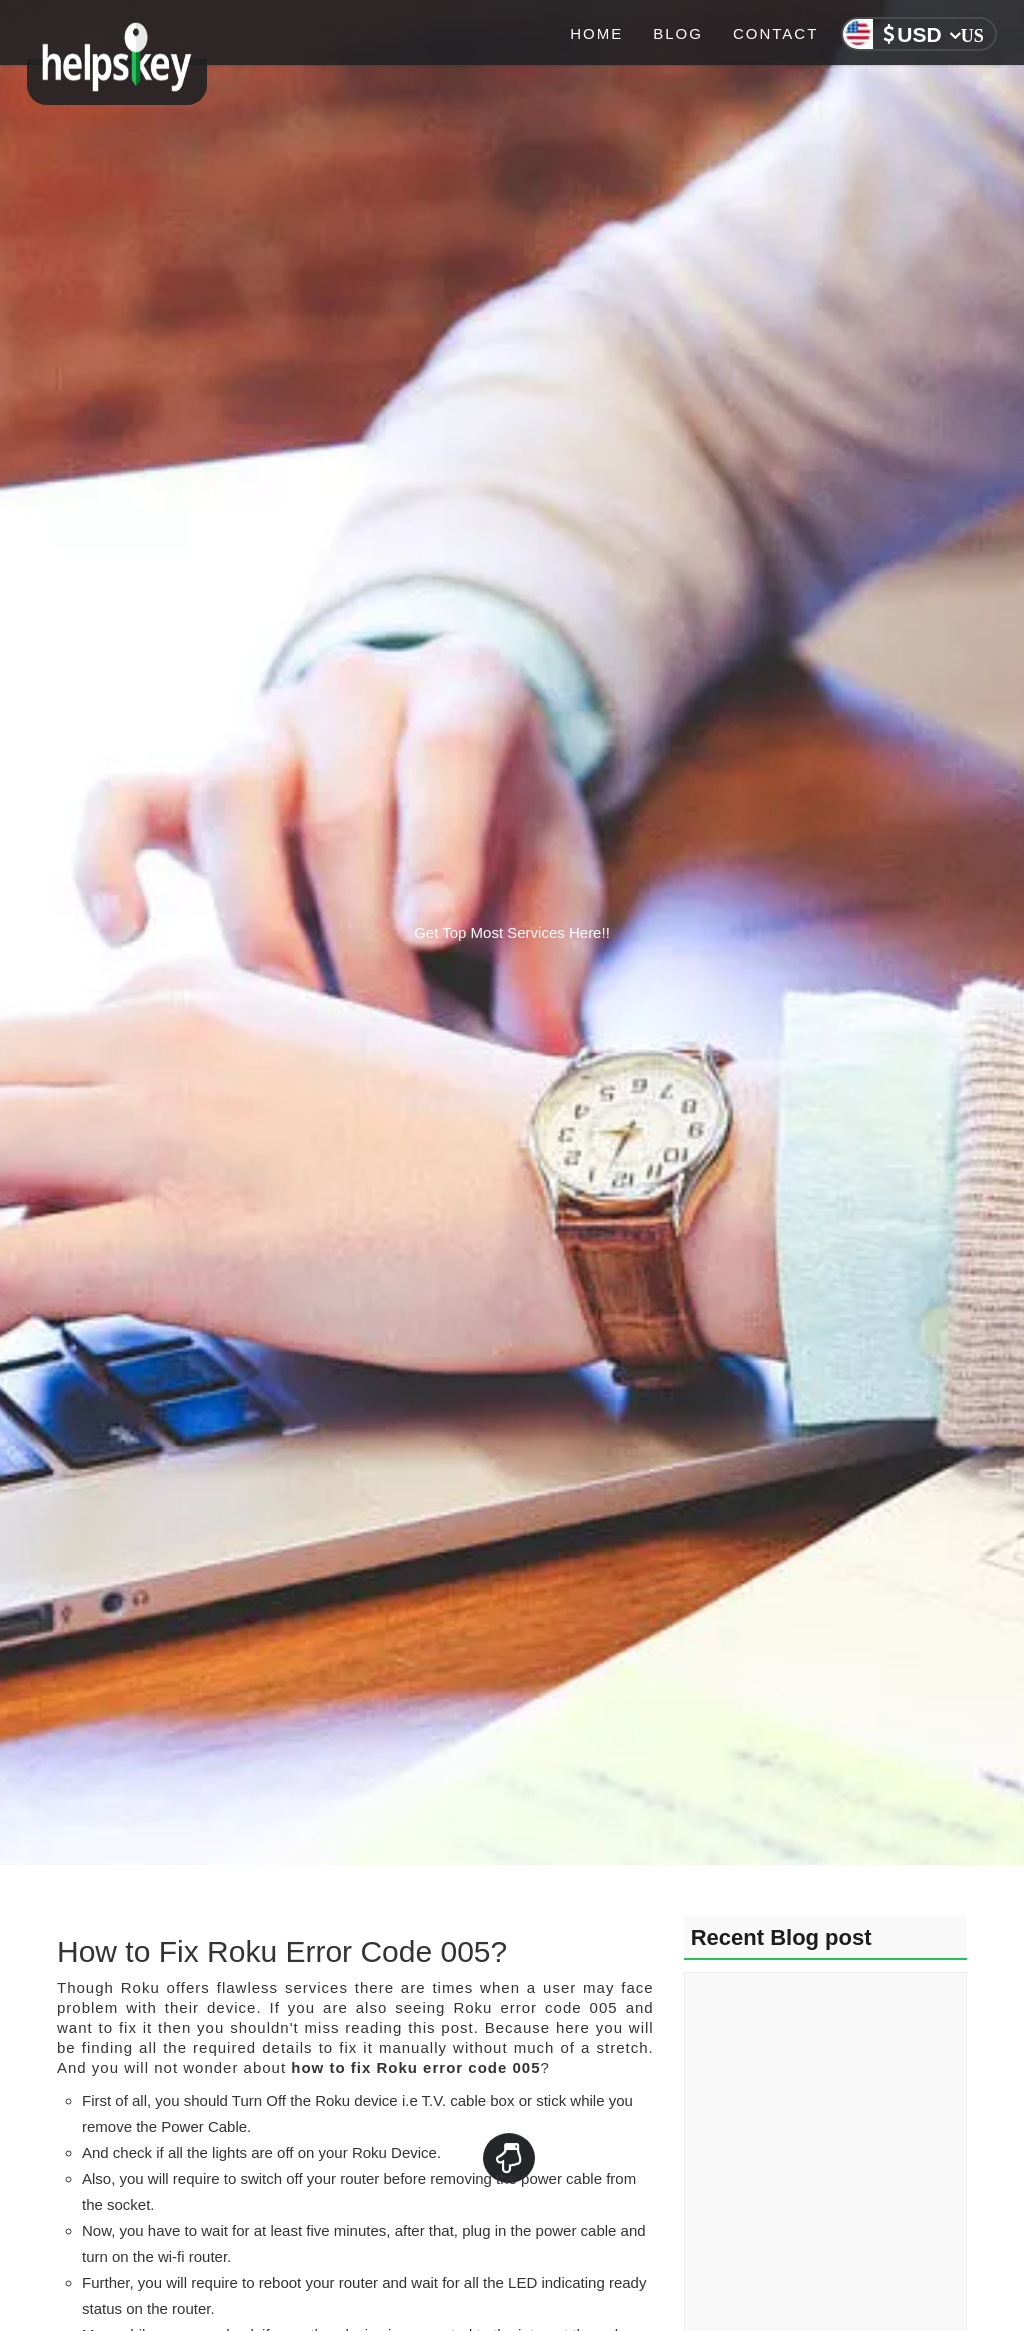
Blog (678, 33)
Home (596, 33)
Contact (775, 33)
